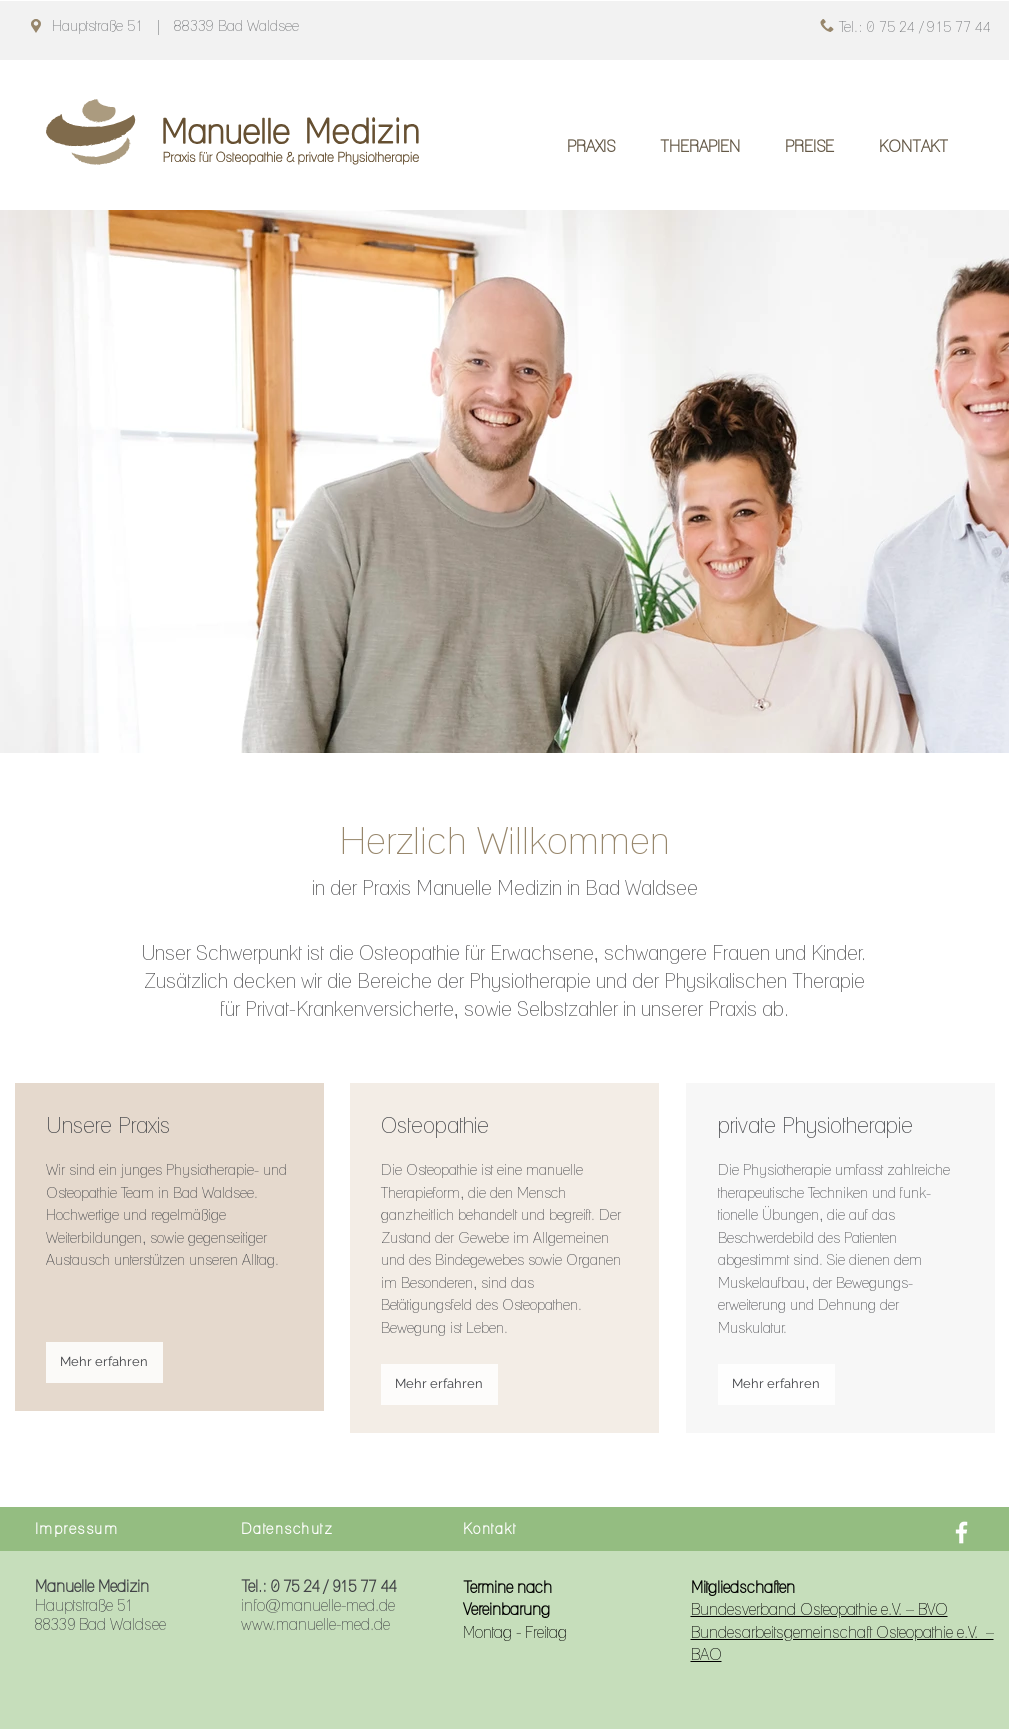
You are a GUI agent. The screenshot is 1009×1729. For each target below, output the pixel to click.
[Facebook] (961, 1532)
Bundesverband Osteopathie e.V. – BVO (819, 1609)
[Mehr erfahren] (104, 1362)
